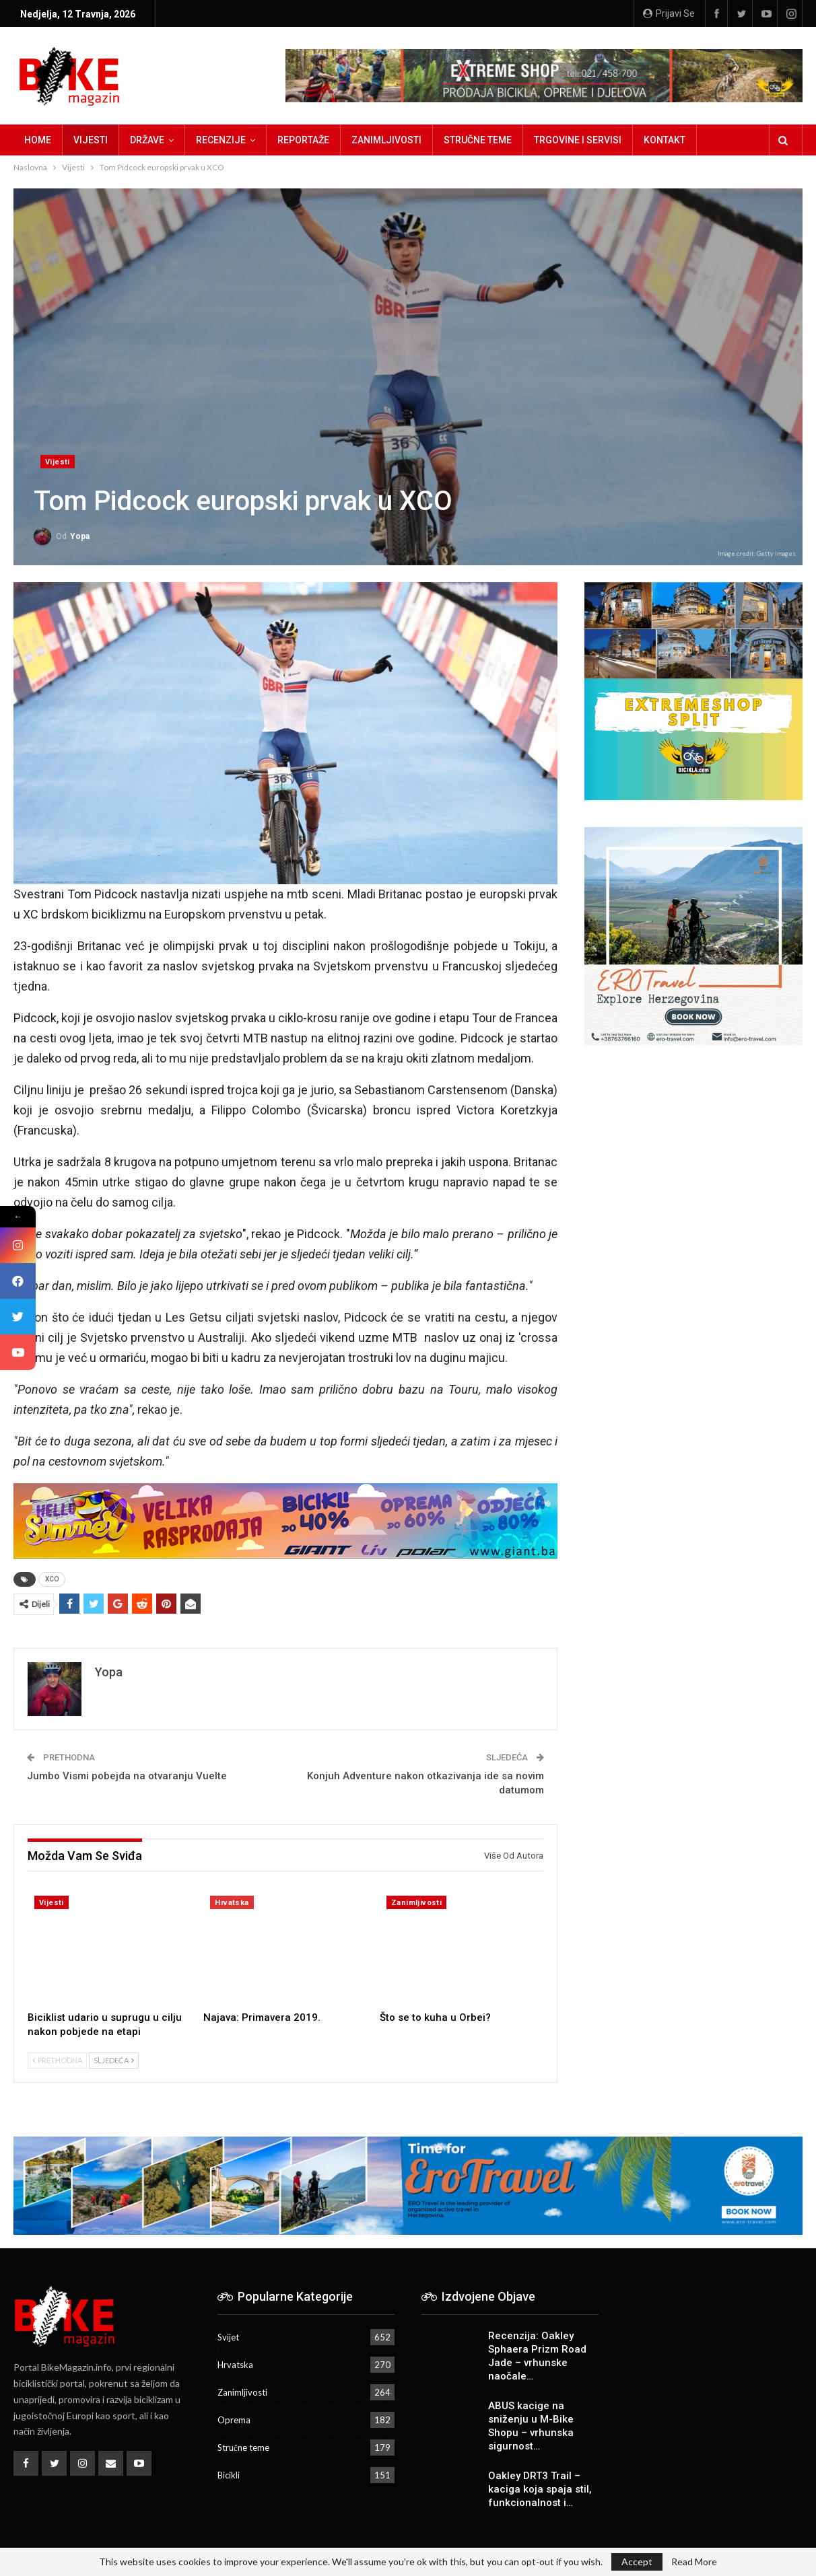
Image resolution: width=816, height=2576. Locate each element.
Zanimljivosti (386, 140)
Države (147, 140)
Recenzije (221, 140)
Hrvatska (231, 1902)
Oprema (233, 2419)
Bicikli (228, 2475)
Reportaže (303, 140)
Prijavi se (669, 13)
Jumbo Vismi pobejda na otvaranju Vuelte (127, 1776)
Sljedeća (114, 2060)
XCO (52, 1579)
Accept (636, 2561)
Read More (694, 2562)
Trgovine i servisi (577, 140)
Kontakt (664, 140)
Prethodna (57, 2060)
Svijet (228, 2337)
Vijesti (90, 140)
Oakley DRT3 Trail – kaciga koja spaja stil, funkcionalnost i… (540, 2489)
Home (37, 140)
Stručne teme (478, 140)
